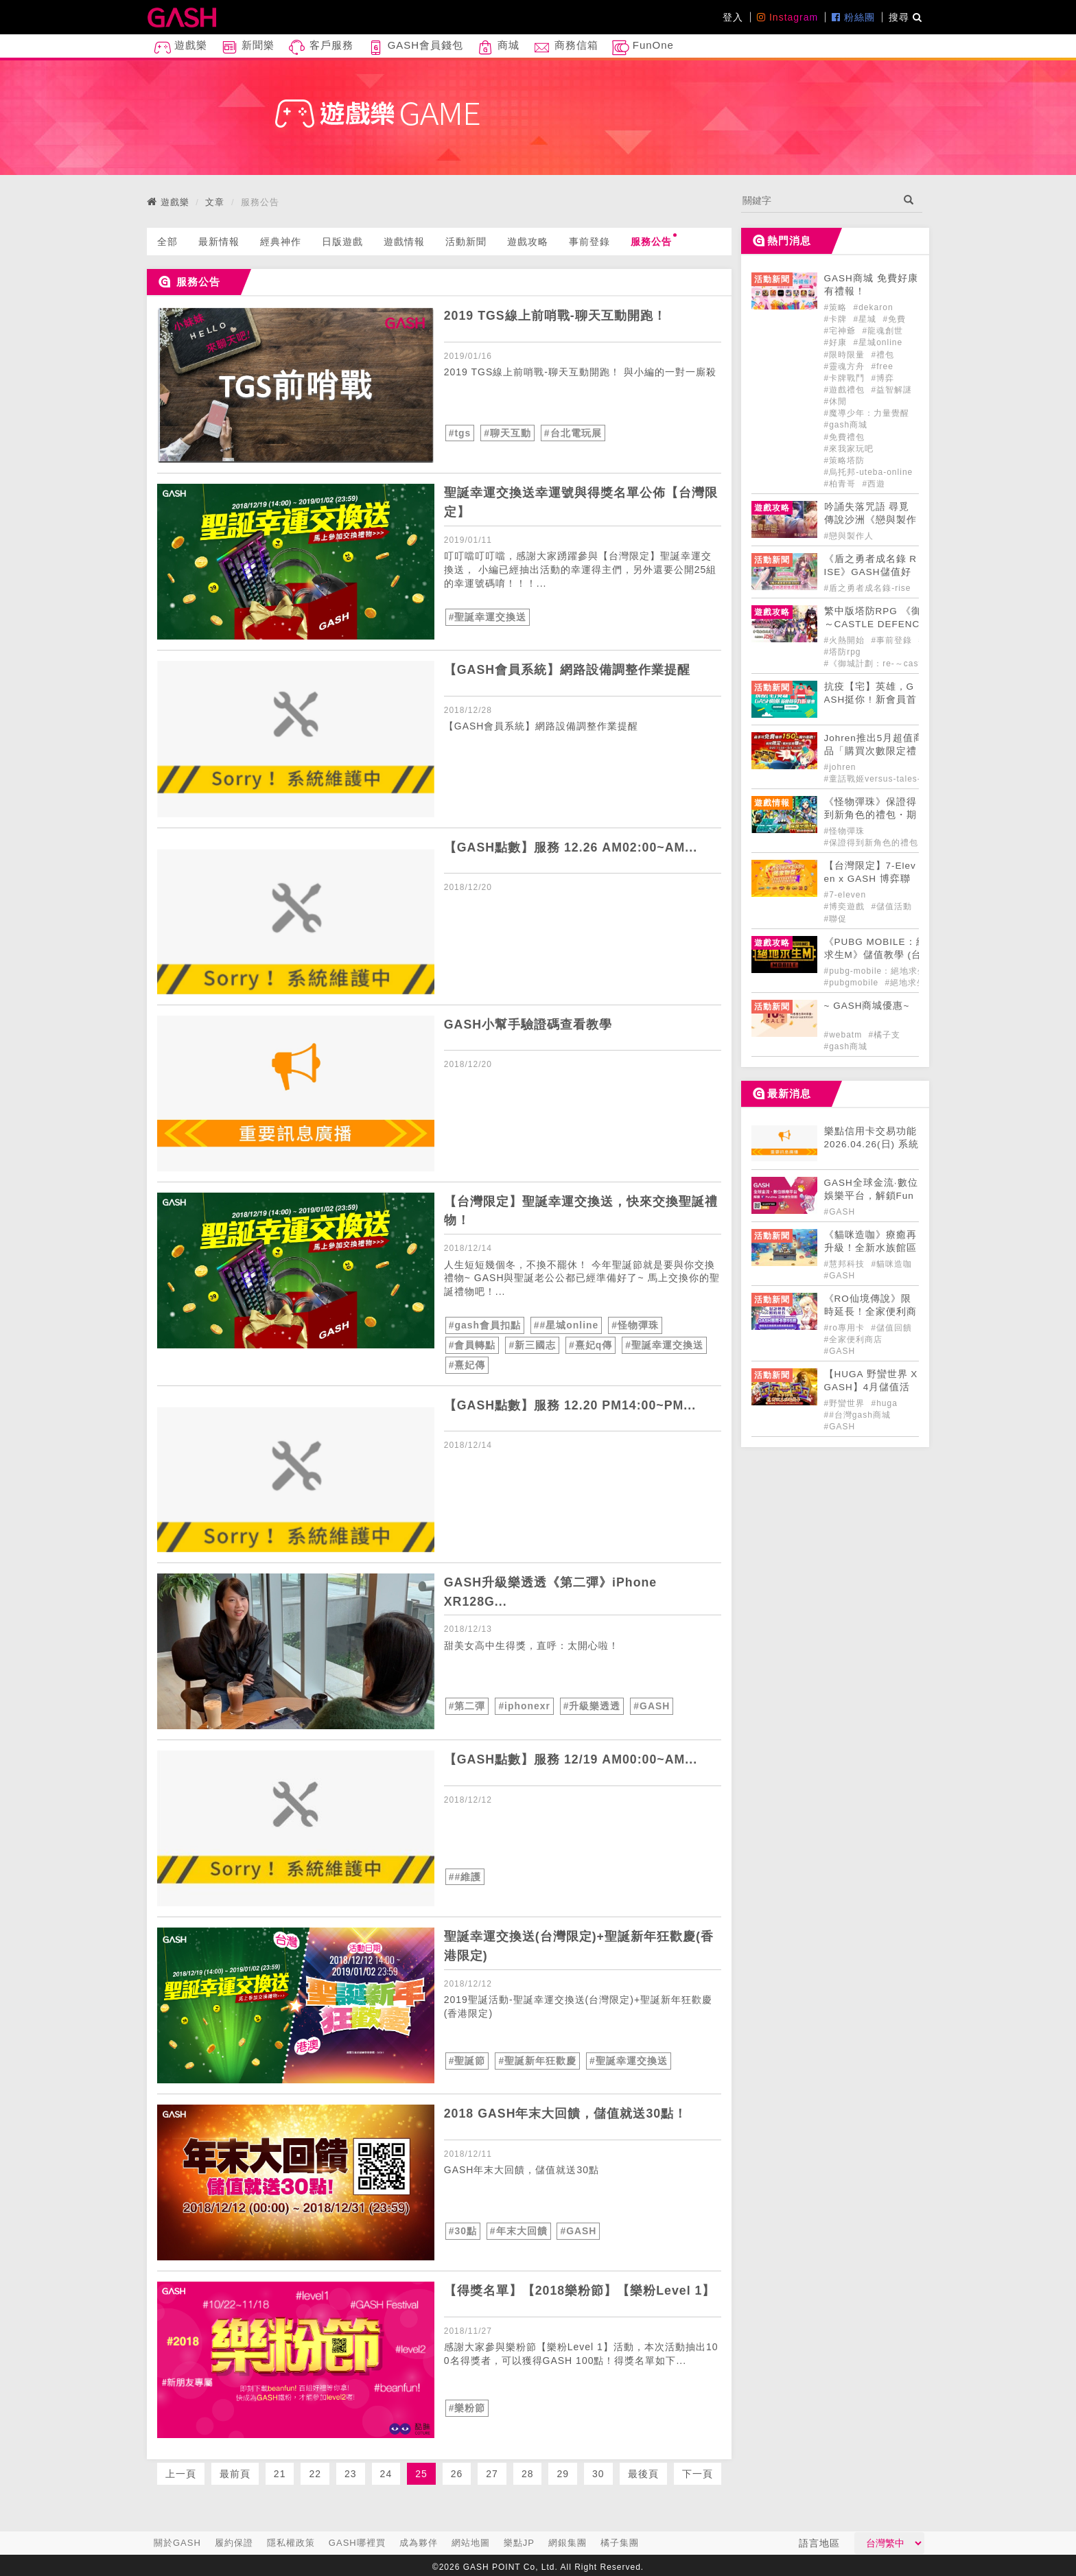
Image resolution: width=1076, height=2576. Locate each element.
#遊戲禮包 (846, 390)
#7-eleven (845, 895)
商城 (498, 47)
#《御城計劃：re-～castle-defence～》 (904, 663)
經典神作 (280, 241)
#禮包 (883, 355)
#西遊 (874, 484)
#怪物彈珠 (635, 1325)
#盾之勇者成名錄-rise (867, 588)
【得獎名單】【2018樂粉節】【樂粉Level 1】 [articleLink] (580, 2289)
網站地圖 (471, 2543)
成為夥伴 (418, 2543)
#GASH (652, 1704)
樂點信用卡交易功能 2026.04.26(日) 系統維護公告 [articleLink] (871, 1144)
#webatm (844, 1035)
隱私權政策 (291, 2543)
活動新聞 (466, 241)
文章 (214, 202)
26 (457, 2471)
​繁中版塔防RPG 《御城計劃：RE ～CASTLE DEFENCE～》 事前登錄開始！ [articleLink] (903, 624)
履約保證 (234, 2543)
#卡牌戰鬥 (846, 378)
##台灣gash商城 (857, 1415)
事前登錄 (589, 241)
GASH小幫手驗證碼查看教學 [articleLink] (528, 1024)
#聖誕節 (467, 2058)
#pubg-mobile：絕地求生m (879, 971)
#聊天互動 (507, 433)
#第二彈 (467, 1704)
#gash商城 (846, 425)
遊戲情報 (404, 241)
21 (280, 2471)
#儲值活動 (892, 906)
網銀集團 (567, 2543)
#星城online (878, 342)
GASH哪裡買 (357, 2543)
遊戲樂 (180, 47)
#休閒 (835, 401)
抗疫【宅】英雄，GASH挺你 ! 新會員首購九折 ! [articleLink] (870, 699)
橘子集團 (619, 2543)
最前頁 (235, 2471)
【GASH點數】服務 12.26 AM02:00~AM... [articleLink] (572, 847)
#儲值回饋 (891, 1328)
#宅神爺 (841, 331)
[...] (818, 200)
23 (350, 2471)
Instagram (787, 17)
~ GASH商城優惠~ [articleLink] (867, 1005)
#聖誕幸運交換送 (488, 616)
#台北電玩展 (573, 433)
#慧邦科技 (846, 1264)
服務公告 (654, 240)
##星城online (566, 1325)
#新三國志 (532, 1344)
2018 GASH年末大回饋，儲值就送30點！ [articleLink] (566, 2112)
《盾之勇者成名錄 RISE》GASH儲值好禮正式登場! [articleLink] (870, 572)
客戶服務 (320, 47)
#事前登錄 (893, 640)
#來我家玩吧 (849, 449)
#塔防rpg (842, 652)
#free (882, 366)
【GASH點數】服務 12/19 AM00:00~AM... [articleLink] (572, 1757)
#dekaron (873, 307)
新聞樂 (247, 47)
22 (315, 2471)
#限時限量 (846, 355)
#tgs (460, 433)
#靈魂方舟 (846, 366)
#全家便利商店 (853, 1339)
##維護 (465, 1874)
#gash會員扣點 (485, 1325)
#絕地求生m (909, 982)
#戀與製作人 (849, 536)
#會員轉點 (472, 1344)
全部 (167, 241)
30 (598, 2471)
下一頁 (697, 2471)
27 (492, 2471)
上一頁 (180, 2471)
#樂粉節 (467, 2405)
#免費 (895, 319)
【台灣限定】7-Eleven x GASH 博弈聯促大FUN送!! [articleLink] (870, 878)
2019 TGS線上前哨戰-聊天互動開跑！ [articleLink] (555, 316)
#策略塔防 (844, 460)
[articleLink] (295, 384)
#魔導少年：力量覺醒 (867, 413)
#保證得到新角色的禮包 (871, 842)
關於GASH (177, 2543)
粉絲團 (853, 17)
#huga (885, 1403)
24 (386, 2471)
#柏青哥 (841, 484)
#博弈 (883, 378)
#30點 (463, 2228)
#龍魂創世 (883, 331)
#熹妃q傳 (590, 1344)
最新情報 (218, 241)
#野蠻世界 (846, 1403)
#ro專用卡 (846, 1328)
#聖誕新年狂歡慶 (537, 2058)
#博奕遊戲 (846, 906)
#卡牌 (837, 319)
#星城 (867, 319)
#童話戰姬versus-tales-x (875, 779)
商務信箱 (565, 47)
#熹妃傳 (467, 1363)
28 (528, 2471)
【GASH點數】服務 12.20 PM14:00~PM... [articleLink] (571, 1403)
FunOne (643, 47)
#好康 (837, 342)
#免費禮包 (844, 437)
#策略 (837, 307)
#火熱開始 (846, 640)
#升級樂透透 (592, 1704)
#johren (840, 767)
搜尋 (905, 17)
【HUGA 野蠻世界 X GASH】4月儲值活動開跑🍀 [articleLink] (871, 1387)
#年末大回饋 (519, 2228)
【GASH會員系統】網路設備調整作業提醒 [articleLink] (567, 670)
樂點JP (519, 2543)
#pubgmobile (853, 982)
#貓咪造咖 (892, 1264)
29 (563, 2471)
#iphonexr (524, 1704)
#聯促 (835, 919)
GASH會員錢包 (415, 47)
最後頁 (643, 2471)
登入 (733, 17)
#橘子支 (885, 1035)
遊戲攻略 (527, 241)
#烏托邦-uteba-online (868, 472)
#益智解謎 (892, 390)
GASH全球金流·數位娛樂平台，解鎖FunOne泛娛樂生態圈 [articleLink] (871, 1196)
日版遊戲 (342, 241)
